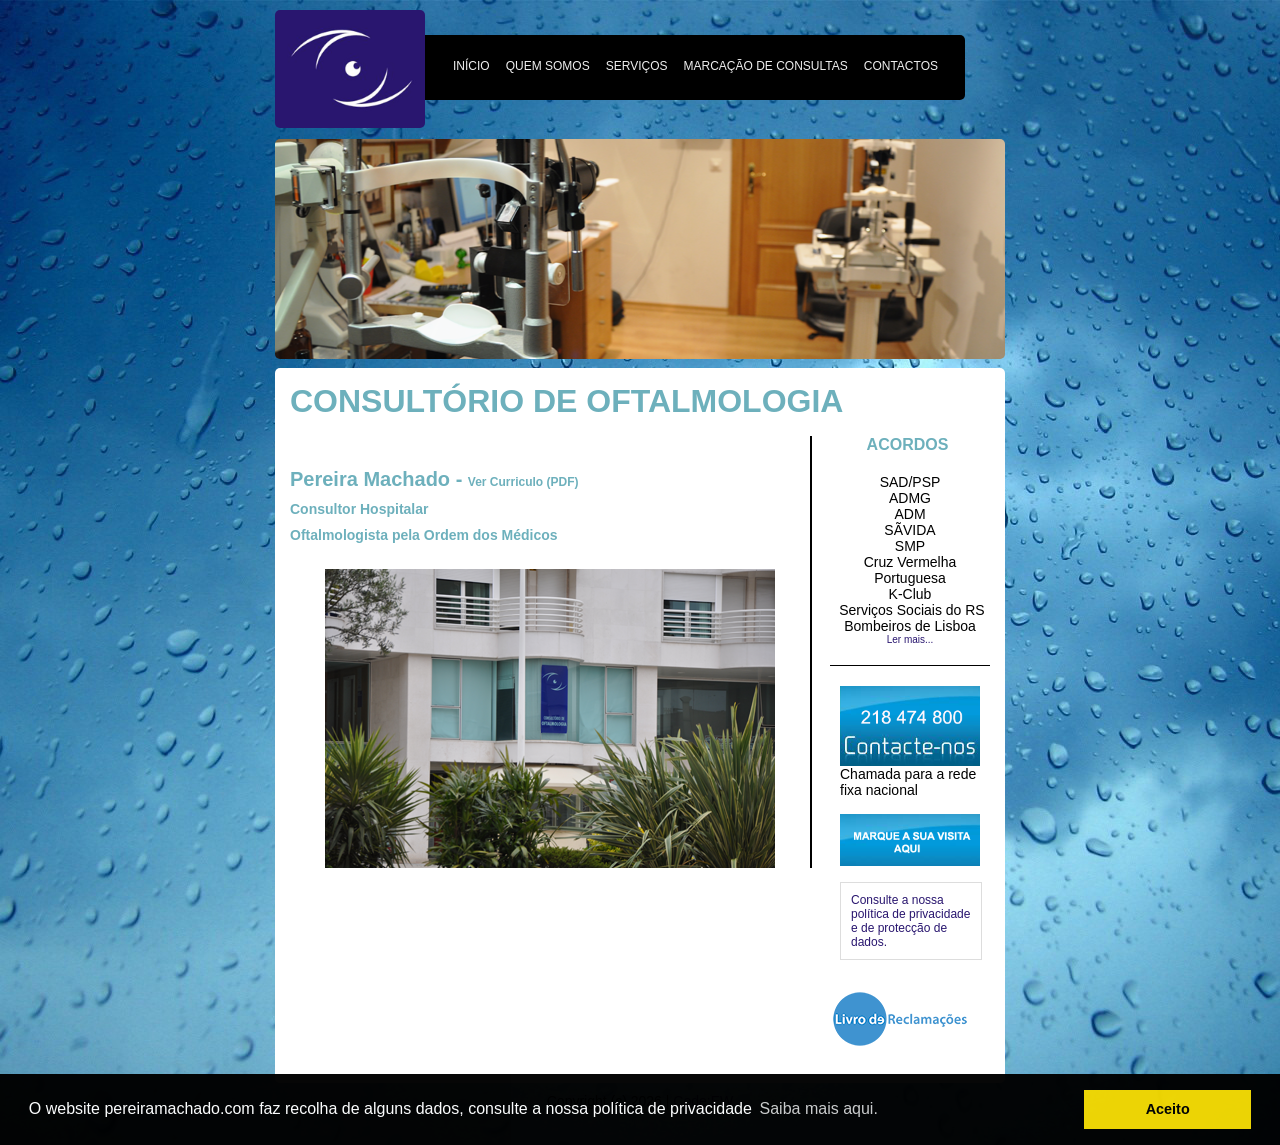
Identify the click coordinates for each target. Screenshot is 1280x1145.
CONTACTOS (901, 66)
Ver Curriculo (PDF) (523, 482)
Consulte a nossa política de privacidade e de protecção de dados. (910, 921)
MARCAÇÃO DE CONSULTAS (766, 66)
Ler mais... (910, 639)
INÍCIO (471, 66)
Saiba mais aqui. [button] (819, 1108)
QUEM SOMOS (548, 66)
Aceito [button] (1168, 1109)
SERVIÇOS (637, 66)
